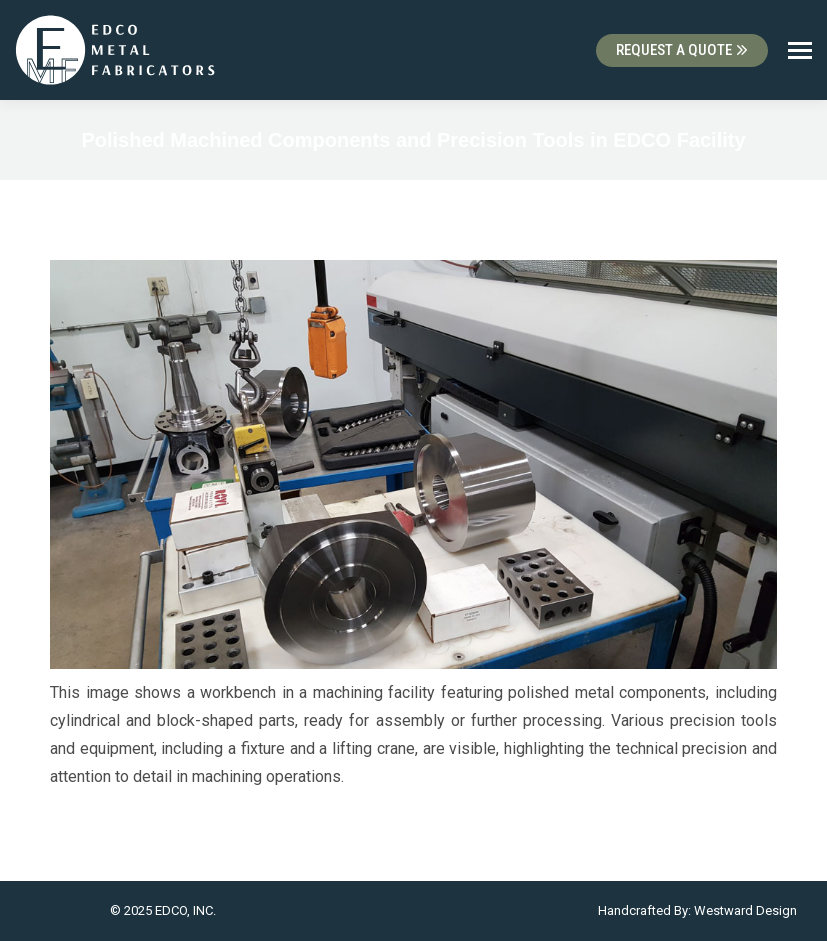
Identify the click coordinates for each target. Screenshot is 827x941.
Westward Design (745, 910)
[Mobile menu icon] (800, 50)
